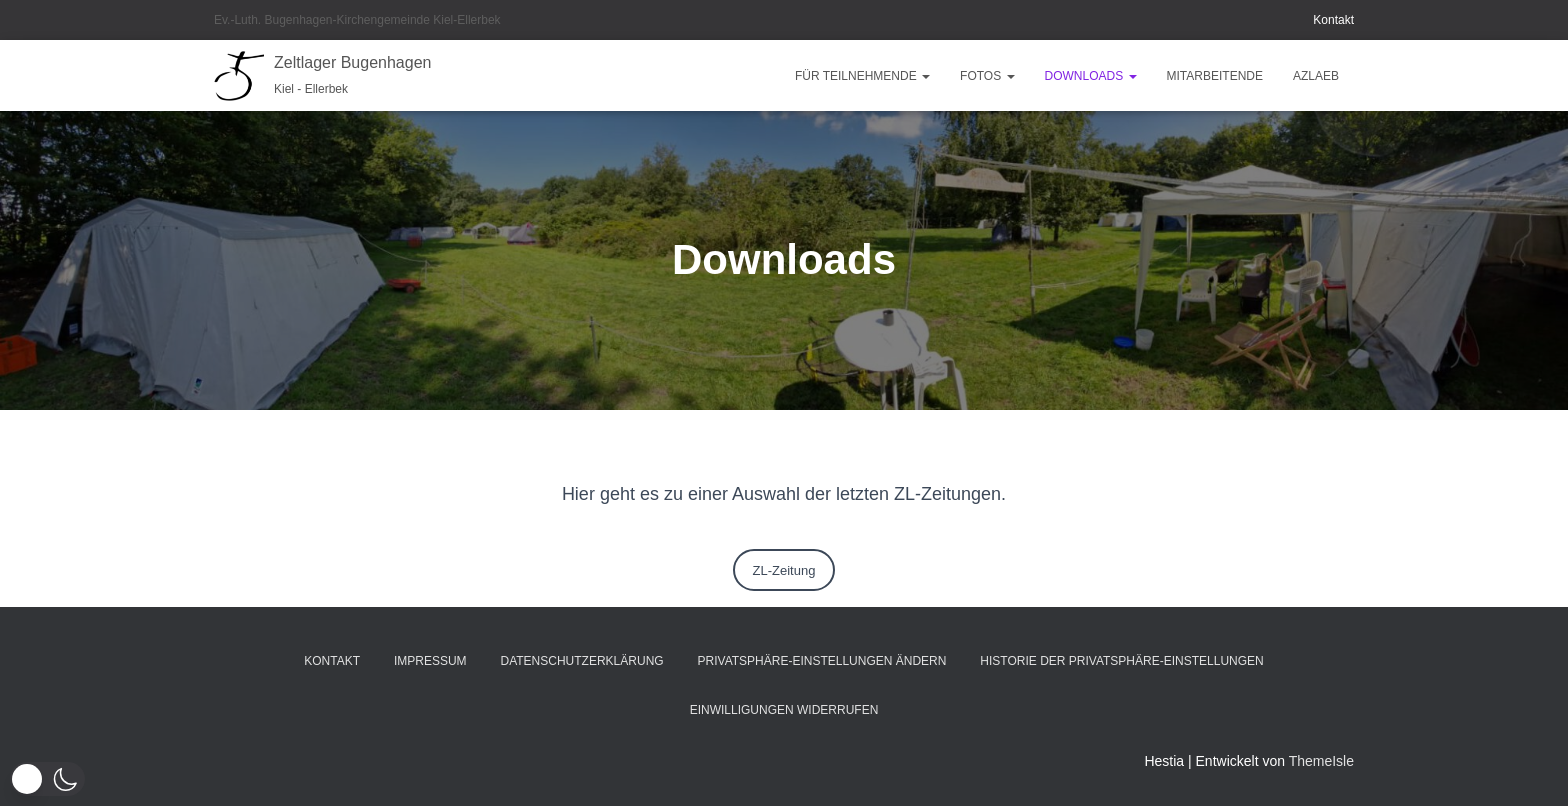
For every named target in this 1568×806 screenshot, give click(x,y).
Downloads (1091, 76)
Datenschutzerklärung (582, 661)
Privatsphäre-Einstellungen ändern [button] (822, 661)
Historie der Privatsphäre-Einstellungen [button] (1121, 661)
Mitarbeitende (1215, 76)
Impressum (430, 661)
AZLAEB (1316, 76)
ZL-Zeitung (784, 570)
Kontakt (1333, 20)
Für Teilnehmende (862, 76)
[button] (925, 76)
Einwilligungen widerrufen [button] (784, 710)
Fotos (987, 76)
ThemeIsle (1321, 761)
